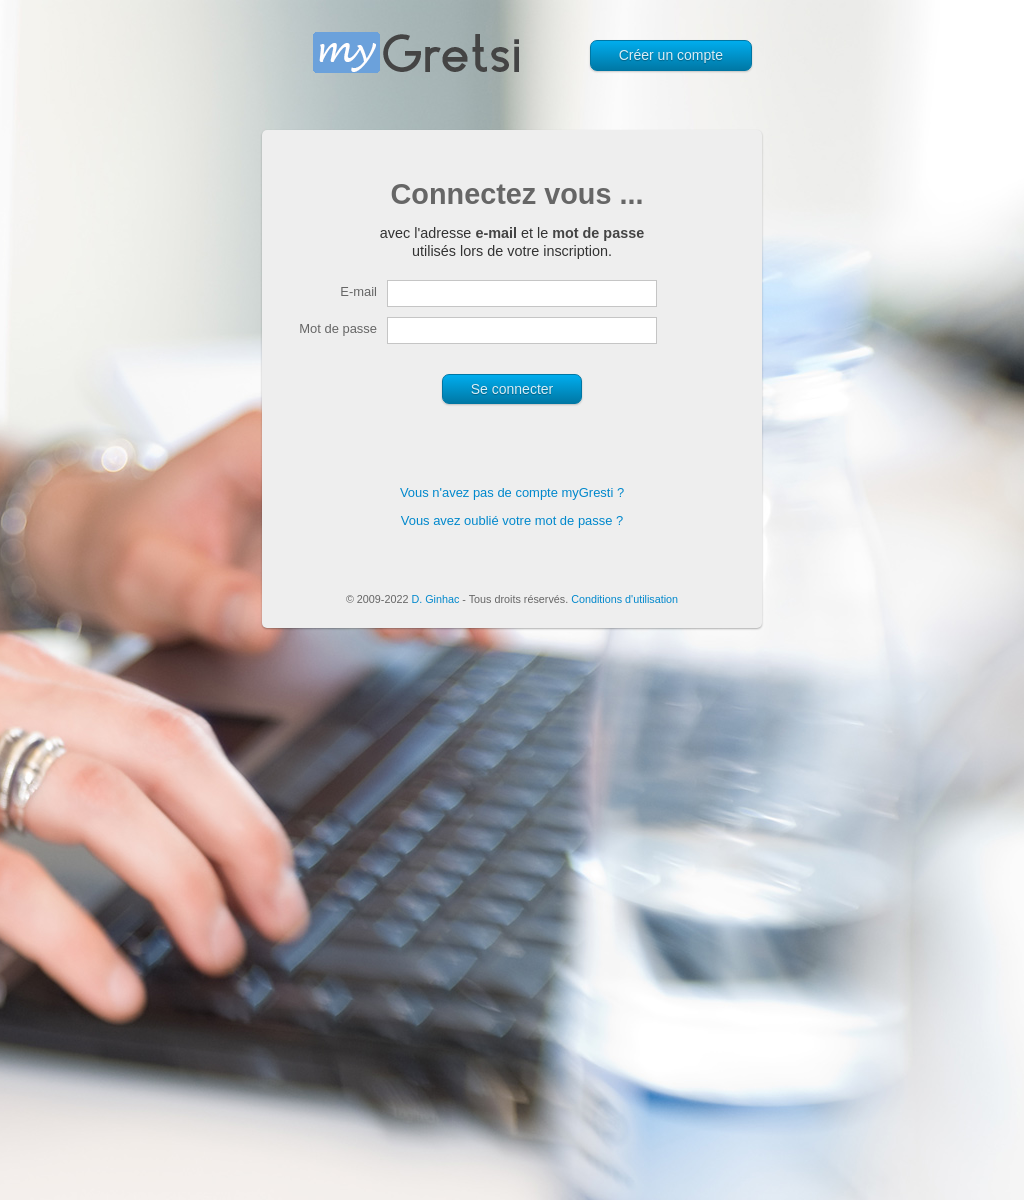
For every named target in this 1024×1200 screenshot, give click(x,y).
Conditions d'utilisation (624, 599)
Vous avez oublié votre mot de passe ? (512, 520)
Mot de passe (338, 328)
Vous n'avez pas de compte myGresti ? (512, 492)
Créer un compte (671, 55)
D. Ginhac (435, 599)
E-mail (358, 291)
